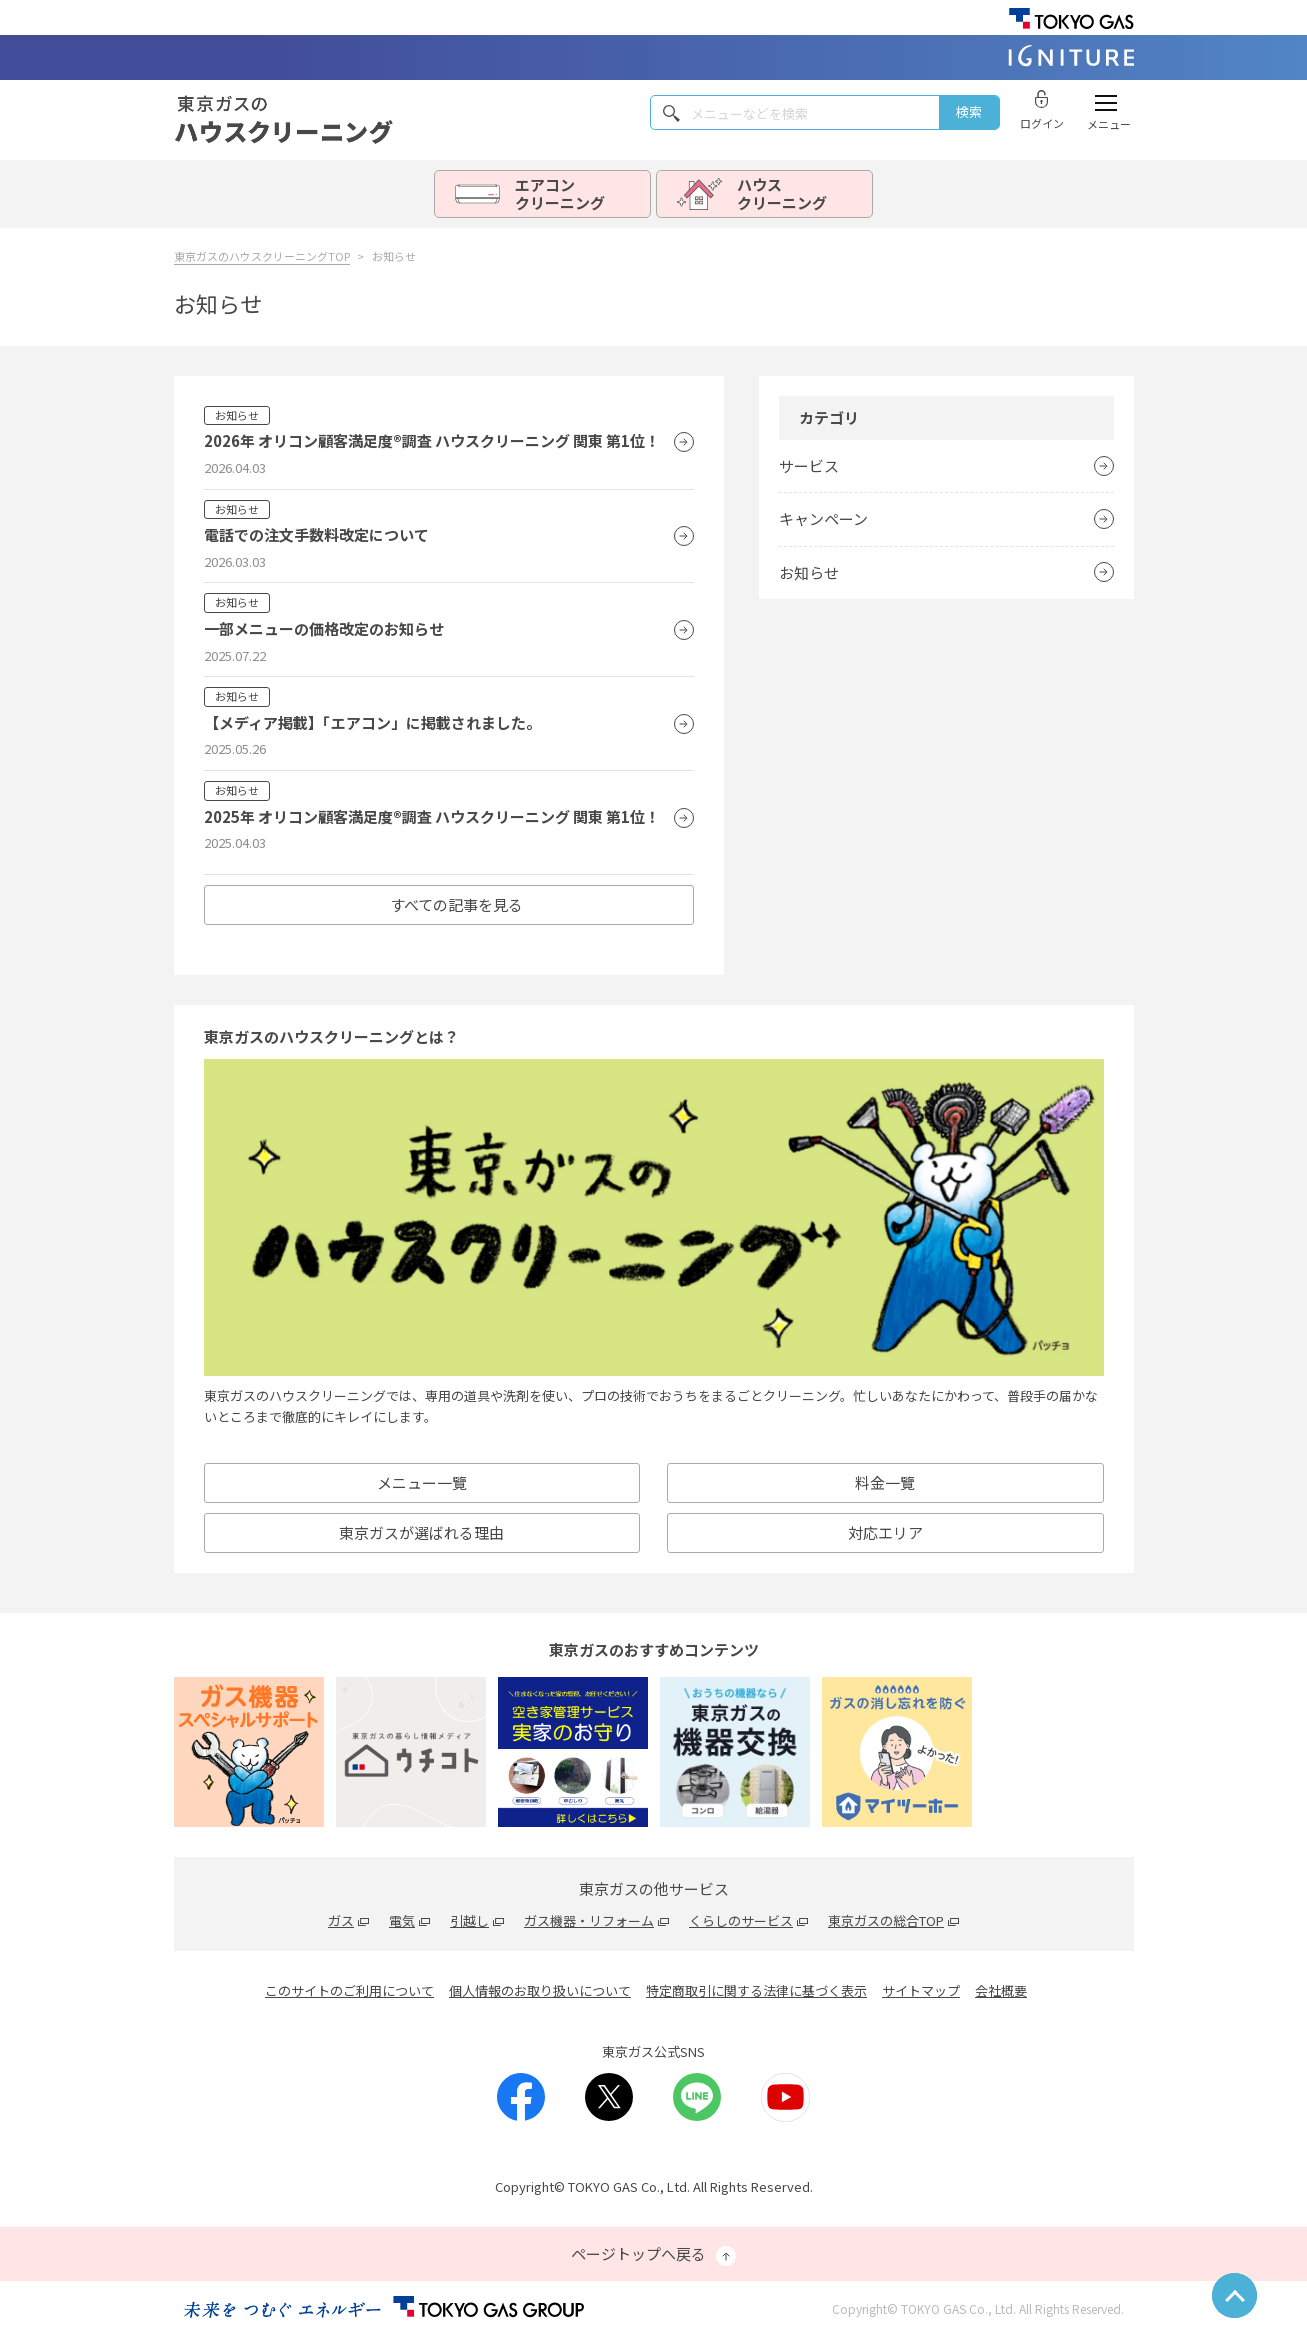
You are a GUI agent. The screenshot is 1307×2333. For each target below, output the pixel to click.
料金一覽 (885, 1482)
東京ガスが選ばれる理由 (421, 1532)
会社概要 (1001, 1990)
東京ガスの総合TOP (886, 1920)
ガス (341, 1920)
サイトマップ (921, 1990)
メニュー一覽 (422, 1482)
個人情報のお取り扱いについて (540, 1990)
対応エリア (885, 1532)
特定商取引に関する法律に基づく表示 (756, 1990)
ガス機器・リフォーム (589, 1920)
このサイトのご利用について (349, 1990)
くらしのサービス (741, 1920)
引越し (469, 1920)
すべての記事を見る (456, 904)
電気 (402, 1920)
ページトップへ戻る (653, 2254)
